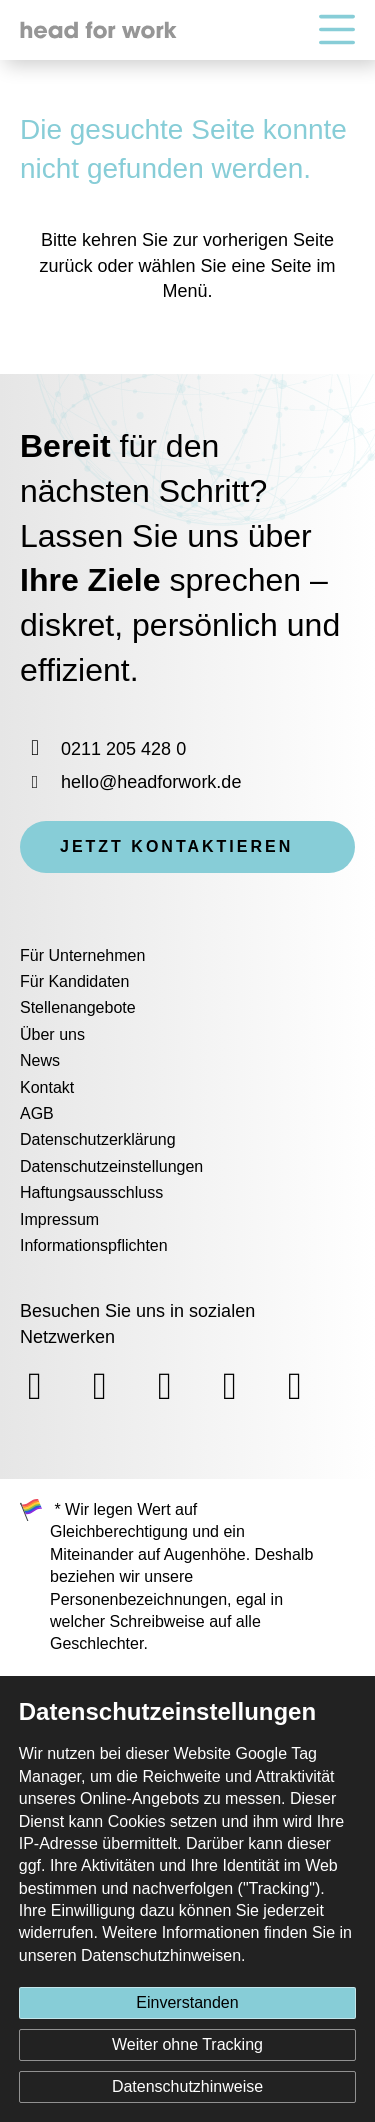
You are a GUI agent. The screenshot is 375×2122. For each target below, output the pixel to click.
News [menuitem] (40, 1060)
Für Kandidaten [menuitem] (74, 981)
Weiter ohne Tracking (187, 2044)
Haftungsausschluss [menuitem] (91, 1192)
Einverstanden (187, 2002)
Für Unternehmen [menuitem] (82, 955)
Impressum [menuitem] (59, 1219)
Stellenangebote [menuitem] (78, 1007)
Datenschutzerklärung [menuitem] (98, 1139)
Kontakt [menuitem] (47, 1087)
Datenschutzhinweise (187, 2086)
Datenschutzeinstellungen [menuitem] (111, 1166)
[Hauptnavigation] (337, 30)
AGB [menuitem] (37, 1113)
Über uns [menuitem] (52, 1034)
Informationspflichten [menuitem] (94, 1245)
